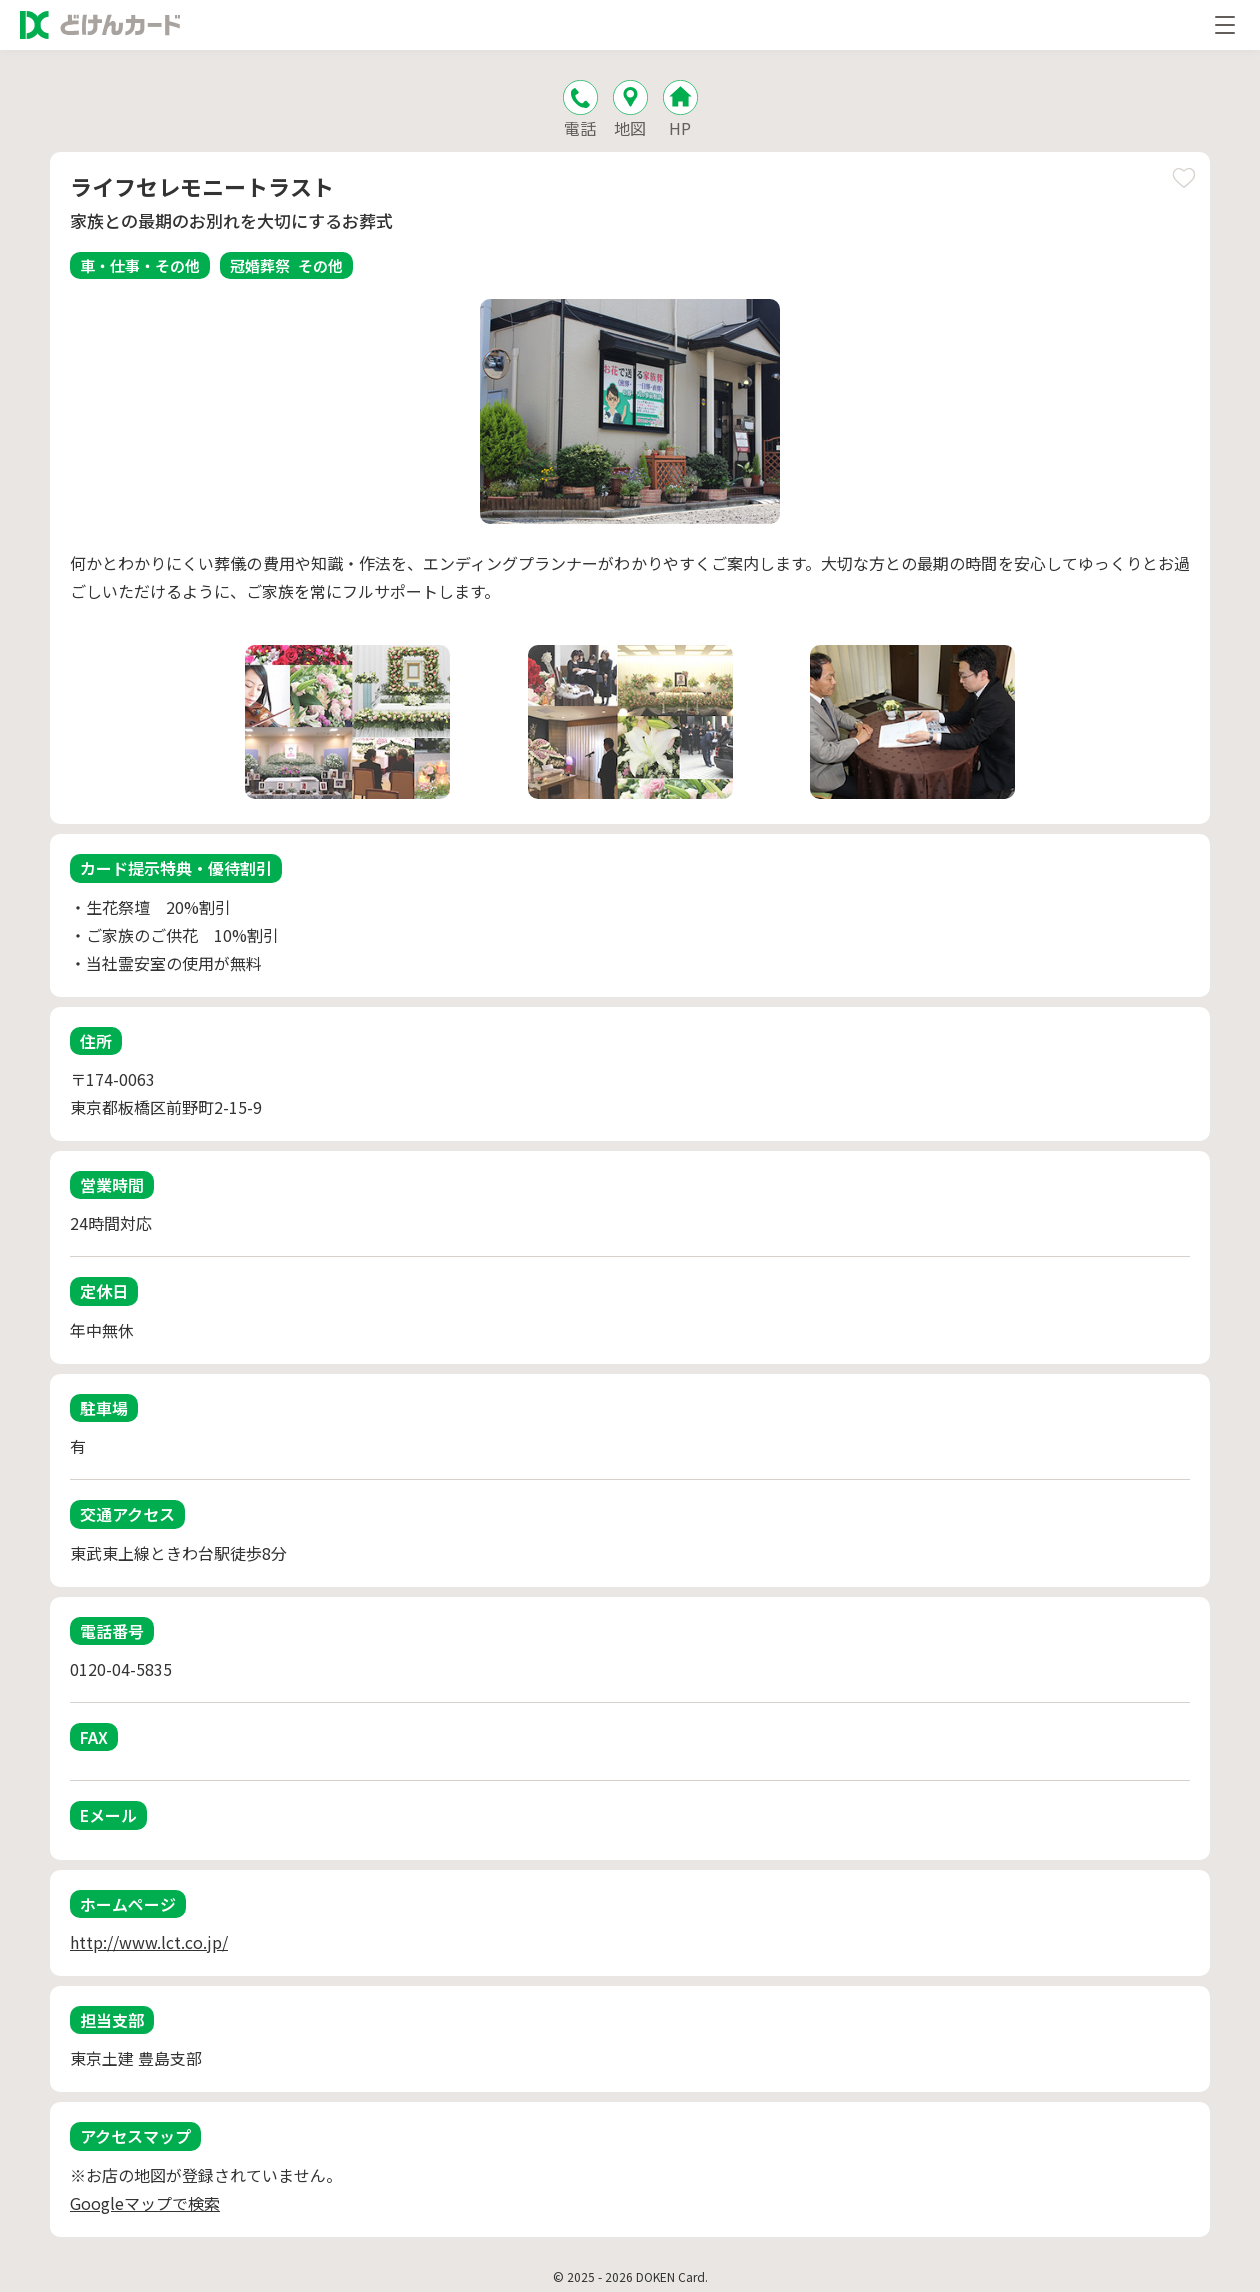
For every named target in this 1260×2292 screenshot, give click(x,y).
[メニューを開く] (1225, 25)
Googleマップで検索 (145, 2203)
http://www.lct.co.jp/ (149, 1942)
